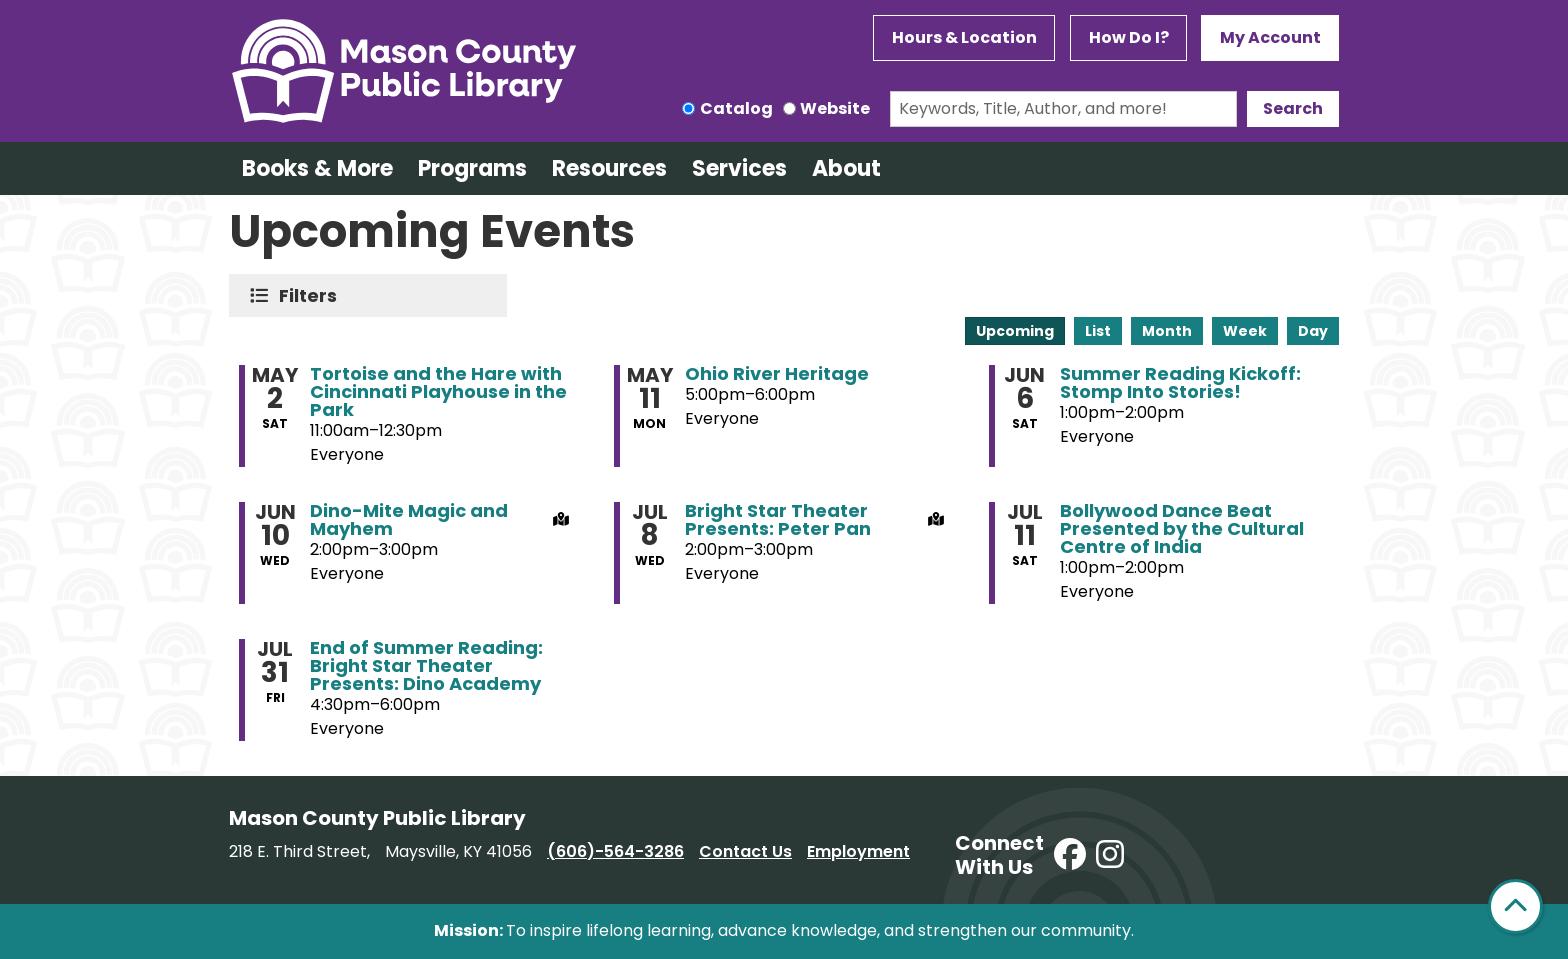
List (1098, 331)
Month (1167, 331)
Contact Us (745, 851)
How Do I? (1129, 37)
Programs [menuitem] (472, 168)
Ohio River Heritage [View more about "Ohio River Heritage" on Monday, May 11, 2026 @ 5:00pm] (777, 374)
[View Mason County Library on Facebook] (1070, 855)
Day (1313, 331)
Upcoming (1015, 331)
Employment (858, 851)
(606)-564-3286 (615, 851)
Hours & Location (964, 37)
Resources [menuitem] (609, 168)
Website (835, 108)
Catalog (736, 108)
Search (1293, 108)
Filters (312, 295)
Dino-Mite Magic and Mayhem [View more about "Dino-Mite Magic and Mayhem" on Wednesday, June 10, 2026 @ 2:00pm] (409, 520)
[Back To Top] (1515, 906)
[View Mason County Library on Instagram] (1110, 855)
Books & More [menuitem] (317, 168)
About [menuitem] (846, 168)
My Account (1270, 37)
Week (1245, 331)
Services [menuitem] (739, 168)
